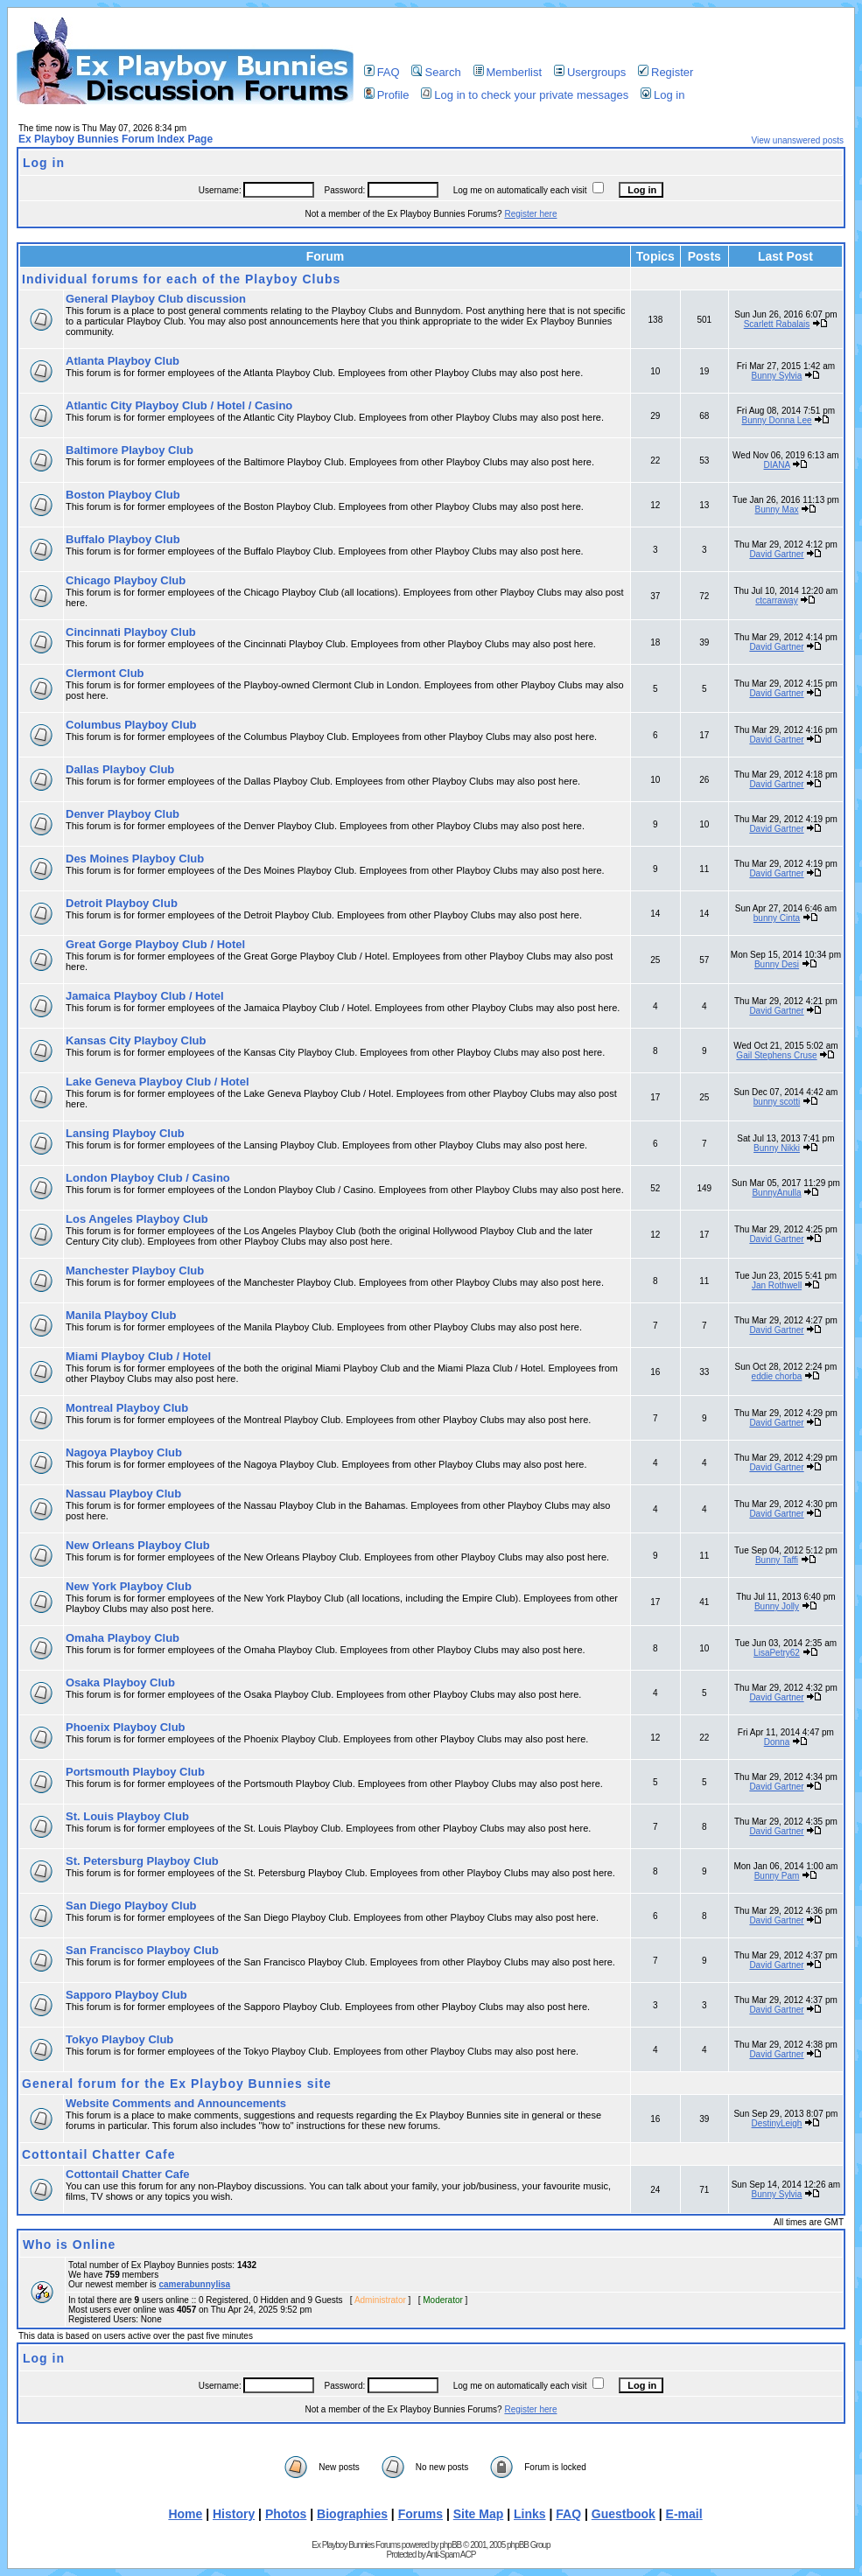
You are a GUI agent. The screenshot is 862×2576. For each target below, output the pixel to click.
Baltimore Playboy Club (129, 450)
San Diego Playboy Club (131, 1905)
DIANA (777, 465)
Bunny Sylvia (777, 375)
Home (185, 2514)
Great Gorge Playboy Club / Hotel (155, 944)
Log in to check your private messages (524, 94)
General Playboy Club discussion (156, 298)
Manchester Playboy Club (135, 1270)
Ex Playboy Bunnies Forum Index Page (115, 139)
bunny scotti (776, 1101)
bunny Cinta (776, 918)
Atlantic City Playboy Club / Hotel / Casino (179, 405)
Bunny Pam (777, 1876)
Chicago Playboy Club (126, 580)
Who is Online (69, 2244)
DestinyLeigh (777, 2123)
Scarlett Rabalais (777, 324)
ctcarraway (776, 600)
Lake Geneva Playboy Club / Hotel (157, 1081)
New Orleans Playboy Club (138, 1545)
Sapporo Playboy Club (126, 1994)
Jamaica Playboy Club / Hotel (145, 995)
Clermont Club (105, 673)
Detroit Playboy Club (122, 903)
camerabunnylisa (194, 2284)
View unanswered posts (798, 140)
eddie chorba (777, 1376)
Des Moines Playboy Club (135, 858)
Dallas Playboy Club (120, 769)
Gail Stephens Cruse (776, 1055)
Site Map (478, 2514)
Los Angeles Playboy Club (137, 1218)
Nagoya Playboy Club (124, 1452)
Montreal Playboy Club (127, 1407)
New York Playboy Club (129, 1586)
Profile (387, 94)
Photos (285, 2514)
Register (665, 72)
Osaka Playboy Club (120, 1682)
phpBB (450, 2545)
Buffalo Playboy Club (123, 539)
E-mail (684, 2514)
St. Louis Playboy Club (127, 1816)
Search (435, 72)
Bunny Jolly (776, 1606)
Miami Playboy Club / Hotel (138, 1356)
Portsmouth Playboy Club (135, 1771)
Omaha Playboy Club (122, 1637)
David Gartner (776, 554)
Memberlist (508, 72)
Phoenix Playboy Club (126, 1727)
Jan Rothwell (777, 1285)
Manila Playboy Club (121, 1315)
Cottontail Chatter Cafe (98, 2154)
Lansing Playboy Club (125, 1133)
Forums (420, 2514)
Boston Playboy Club (123, 494)
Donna (776, 1742)
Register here (530, 214)
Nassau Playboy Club (123, 1493)
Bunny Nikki (776, 1148)
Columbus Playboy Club (131, 724)
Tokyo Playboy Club (119, 2039)
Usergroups (590, 72)
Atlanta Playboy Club (122, 360)
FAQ (382, 72)
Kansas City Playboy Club (136, 1040)
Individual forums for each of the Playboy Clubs (181, 279)
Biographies (352, 2514)
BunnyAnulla (776, 1192)
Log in (662, 94)
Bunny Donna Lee (776, 420)
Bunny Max (776, 509)
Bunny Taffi (776, 1560)
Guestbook (623, 2514)
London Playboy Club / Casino (148, 1177)
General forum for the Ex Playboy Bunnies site (177, 2084)
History (234, 2514)
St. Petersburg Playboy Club (142, 1860)
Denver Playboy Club (122, 813)
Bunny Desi (776, 964)
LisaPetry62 (776, 1653)
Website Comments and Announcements (176, 2103)
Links (530, 2514)
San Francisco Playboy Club (142, 1950)
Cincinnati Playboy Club (131, 632)
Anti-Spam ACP (450, 2554)
